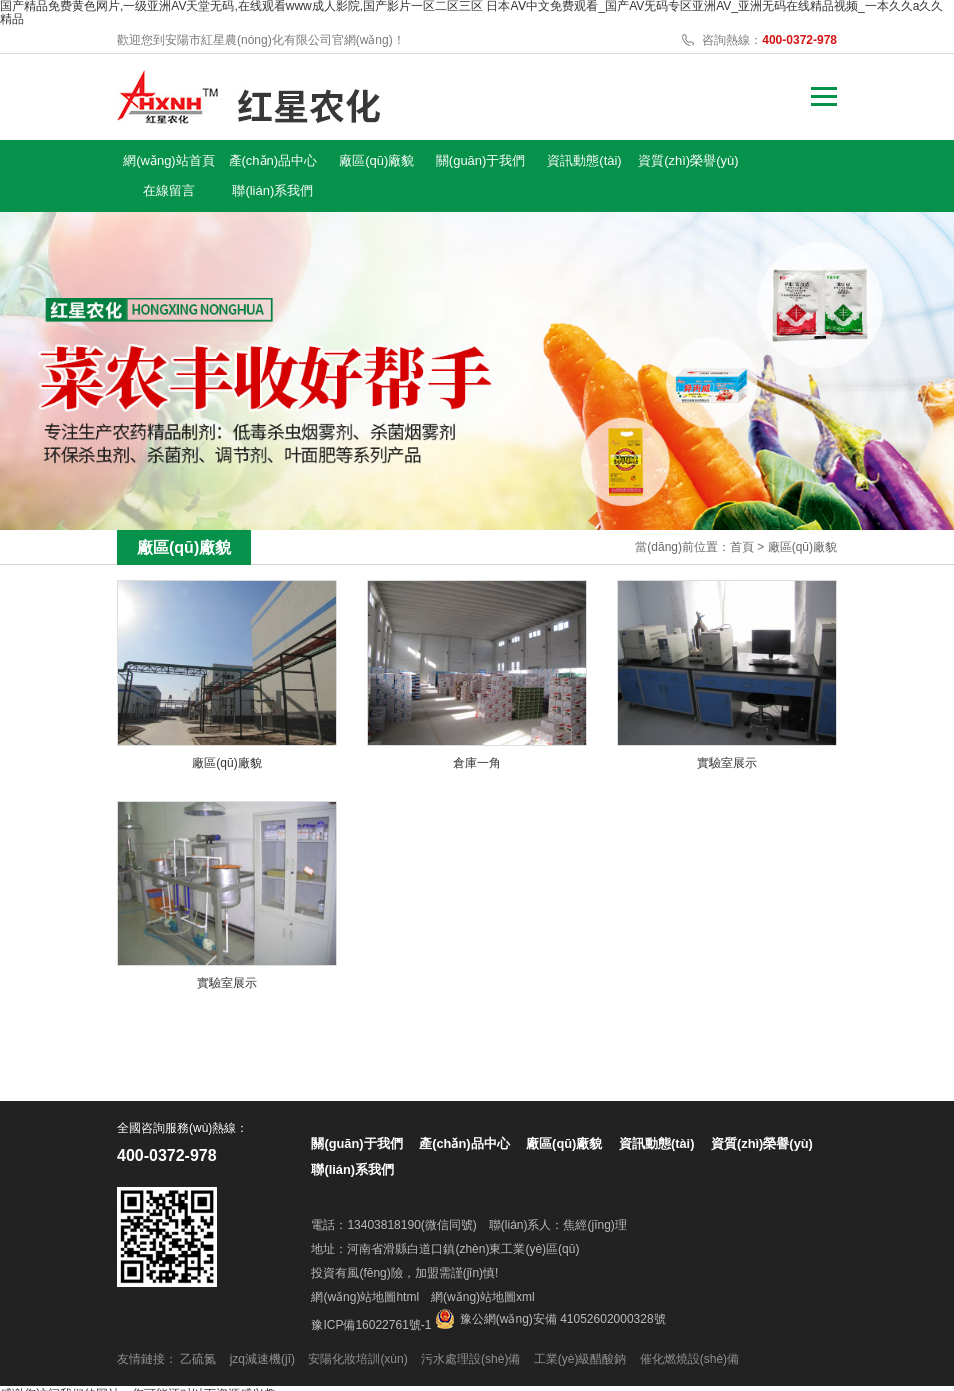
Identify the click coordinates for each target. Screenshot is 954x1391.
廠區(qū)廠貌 (341, 160)
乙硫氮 (198, 1329)
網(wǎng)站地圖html (365, 1267)
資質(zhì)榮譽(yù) (612, 164)
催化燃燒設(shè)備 (689, 1329)
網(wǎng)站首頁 (162, 164)
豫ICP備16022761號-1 (371, 1295)
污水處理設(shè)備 (470, 1329)
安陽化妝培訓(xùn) (357, 1329)
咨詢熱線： (769, 40)
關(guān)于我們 (432, 160)
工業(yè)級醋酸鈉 (580, 1329)
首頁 (742, 517)
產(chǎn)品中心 (252, 160)
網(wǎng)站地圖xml (483, 1267)
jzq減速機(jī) (262, 1329)
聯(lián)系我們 (792, 160)
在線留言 (702, 160)
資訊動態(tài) (522, 160)
